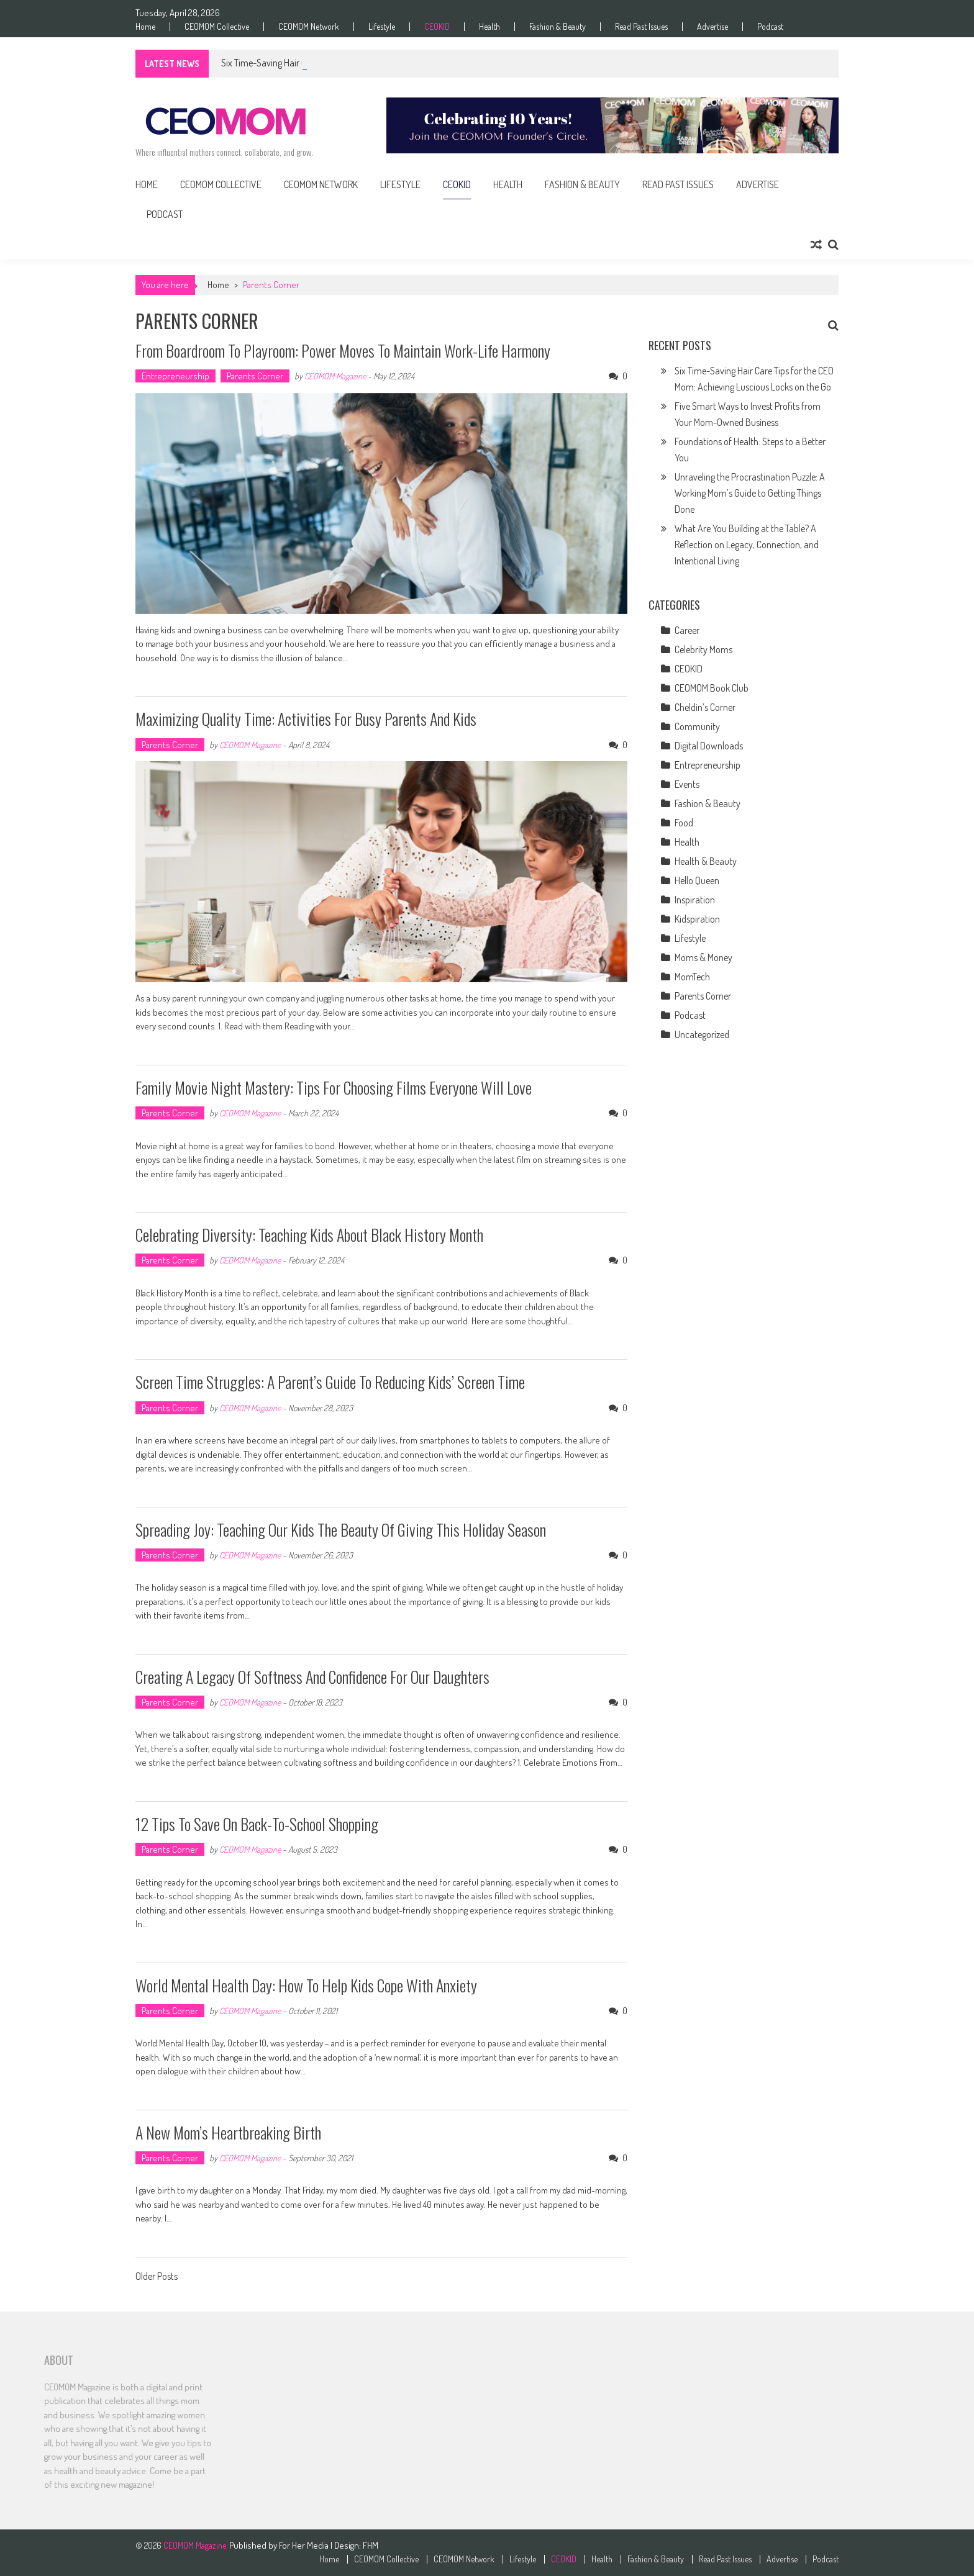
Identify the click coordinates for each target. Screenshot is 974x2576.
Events (687, 784)
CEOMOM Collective (216, 26)
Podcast (770, 26)
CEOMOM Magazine (335, 376)
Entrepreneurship (175, 376)
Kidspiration (697, 919)
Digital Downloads (709, 745)
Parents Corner (255, 376)
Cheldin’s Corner (705, 707)
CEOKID (437, 26)
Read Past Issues (641, 26)
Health (489, 26)
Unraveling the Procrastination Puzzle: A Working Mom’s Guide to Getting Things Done (750, 493)
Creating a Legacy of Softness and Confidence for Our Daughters (312, 1677)
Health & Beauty (706, 861)
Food (684, 822)
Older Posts (156, 2277)
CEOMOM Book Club (712, 688)
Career (687, 630)
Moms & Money (703, 957)
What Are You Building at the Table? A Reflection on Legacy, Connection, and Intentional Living (747, 544)
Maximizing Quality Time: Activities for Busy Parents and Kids (305, 719)
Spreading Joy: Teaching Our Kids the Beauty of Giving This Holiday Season (340, 1529)
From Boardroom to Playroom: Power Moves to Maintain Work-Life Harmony (342, 350)
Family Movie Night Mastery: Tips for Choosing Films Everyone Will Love (333, 1087)
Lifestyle (381, 26)
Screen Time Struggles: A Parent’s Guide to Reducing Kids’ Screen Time (330, 1382)
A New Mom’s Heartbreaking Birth (228, 2132)
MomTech (692, 976)
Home (145, 26)
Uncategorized (702, 1034)
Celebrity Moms (703, 649)
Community (697, 726)
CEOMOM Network (308, 26)
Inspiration (695, 899)
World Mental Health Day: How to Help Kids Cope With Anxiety (306, 1985)
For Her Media (304, 2545)
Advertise (712, 26)
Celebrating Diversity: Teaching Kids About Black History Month (309, 1234)
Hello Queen (697, 880)
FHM (370, 2545)
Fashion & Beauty (557, 26)
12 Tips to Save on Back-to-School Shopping (256, 1824)
